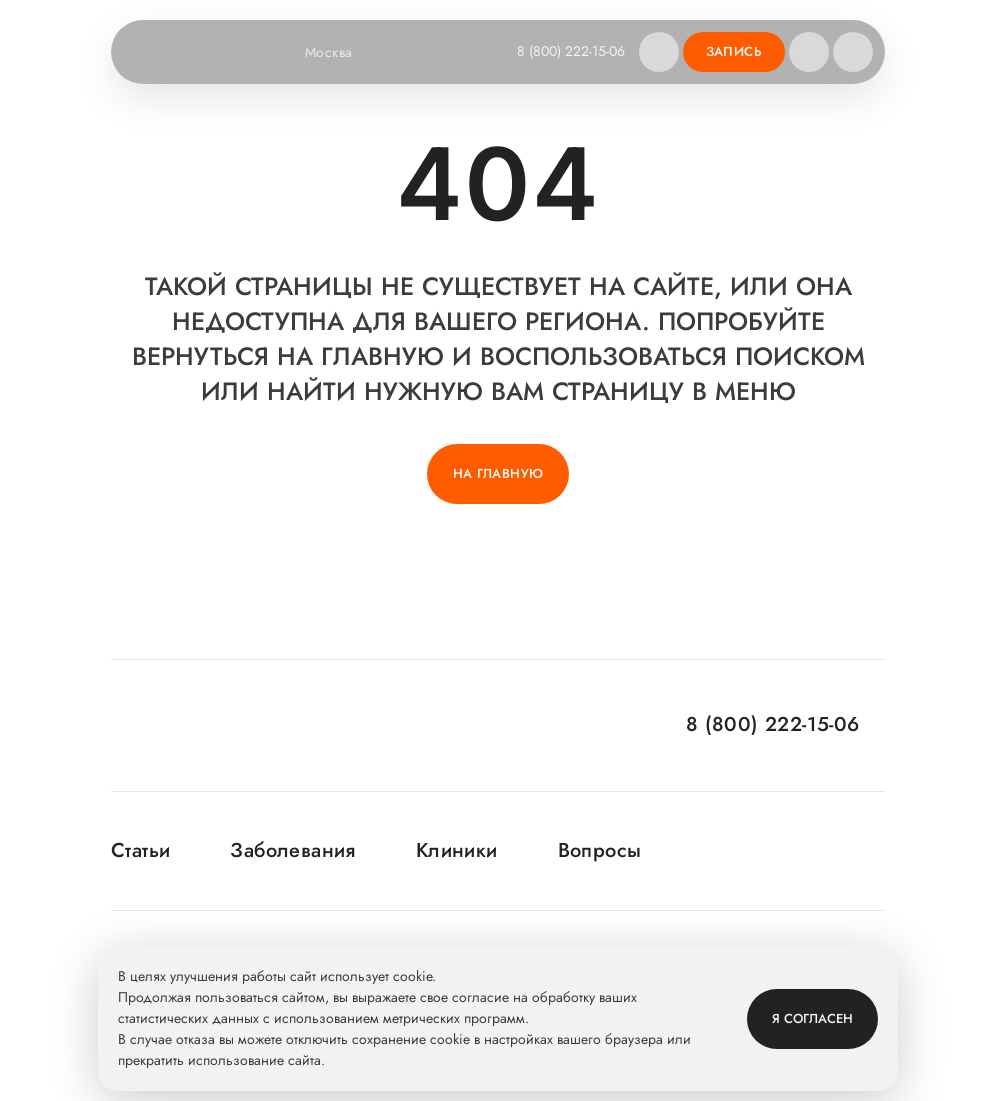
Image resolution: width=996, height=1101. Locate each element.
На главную (498, 473)
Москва (341, 52)
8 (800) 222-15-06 (571, 51)
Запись (734, 51)
